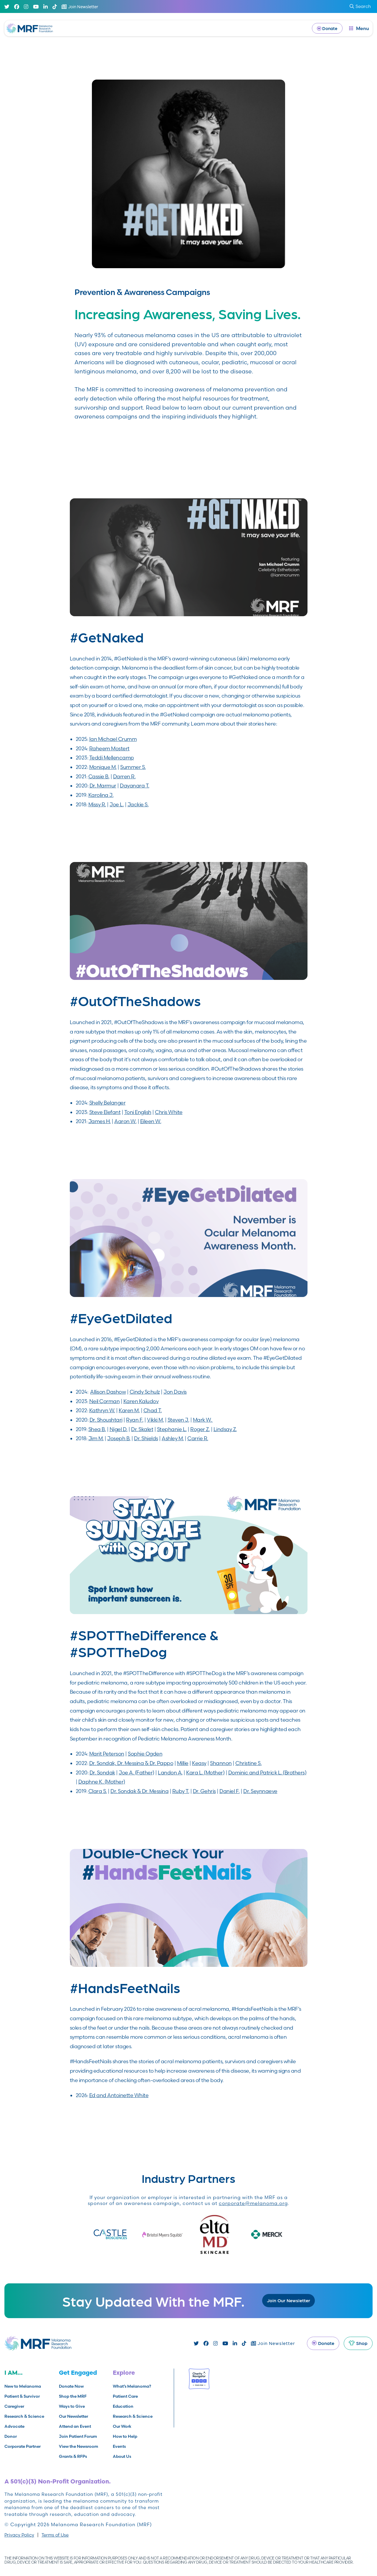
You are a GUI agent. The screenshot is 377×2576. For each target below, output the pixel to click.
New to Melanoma (22, 2386)
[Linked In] (45, 6)
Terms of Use (55, 2535)
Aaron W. (125, 1121)
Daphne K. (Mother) (101, 1782)
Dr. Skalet (142, 1429)
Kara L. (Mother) (205, 1772)
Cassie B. (99, 776)
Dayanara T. (134, 785)
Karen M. (129, 1410)
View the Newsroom (78, 2446)
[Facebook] (16, 6)
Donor (10, 2436)
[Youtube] (36, 6)
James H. (99, 1121)
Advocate (14, 2426)
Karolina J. (101, 795)
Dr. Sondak (102, 1772)
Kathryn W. (102, 1410)
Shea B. (97, 1429)
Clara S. (97, 1791)
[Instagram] (26, 6)
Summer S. (133, 767)
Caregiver (14, 2406)
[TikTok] (54, 6)
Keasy (199, 1763)
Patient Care (125, 2396)
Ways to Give (72, 2406)
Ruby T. (180, 1791)
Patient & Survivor (22, 2396)
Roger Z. (200, 1429)
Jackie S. (138, 804)
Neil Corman (104, 1401)
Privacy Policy (19, 2535)
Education (123, 2406)
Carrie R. (197, 1438)
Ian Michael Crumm (113, 739)
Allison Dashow (108, 1392)
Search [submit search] (360, 6)
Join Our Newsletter (288, 2300)
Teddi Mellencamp (111, 757)
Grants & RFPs (73, 2456)
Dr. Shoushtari (106, 1420)
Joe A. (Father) (136, 1772)
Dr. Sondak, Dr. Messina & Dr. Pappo (131, 1763)
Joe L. (117, 804)
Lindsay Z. (225, 1429)
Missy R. (97, 804)
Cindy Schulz (145, 1392)
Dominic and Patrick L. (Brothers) (267, 1772)
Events (119, 2446)
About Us (122, 2456)
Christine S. (248, 1763)
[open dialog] (359, 28)
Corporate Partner (22, 2446)
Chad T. (152, 1410)
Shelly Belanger (107, 1103)
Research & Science (24, 2416)
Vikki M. (155, 1420)
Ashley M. (173, 1438)
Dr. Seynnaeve (260, 1791)
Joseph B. (118, 1438)
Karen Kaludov (141, 1401)
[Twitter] (6, 6)
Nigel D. (119, 1429)
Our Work (122, 2426)
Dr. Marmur (103, 785)
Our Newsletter (73, 2416)
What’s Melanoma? (132, 2386)
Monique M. (103, 767)
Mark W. (203, 1420)
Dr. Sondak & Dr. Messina (139, 1791)
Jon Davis (175, 1392)
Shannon (221, 1763)
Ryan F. (134, 1420)
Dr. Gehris (204, 1791)
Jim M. (96, 1438)
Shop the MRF (73, 2396)
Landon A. (170, 1772)
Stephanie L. (172, 1429)
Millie (182, 1763)
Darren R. (124, 776)
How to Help (125, 2436)
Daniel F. (229, 1791)
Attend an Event (75, 2426)
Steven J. (178, 1420)
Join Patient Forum (78, 2436)
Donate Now (71, 2386)
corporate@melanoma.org (253, 2203)
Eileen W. (150, 1121)
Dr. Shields (146, 1438)
